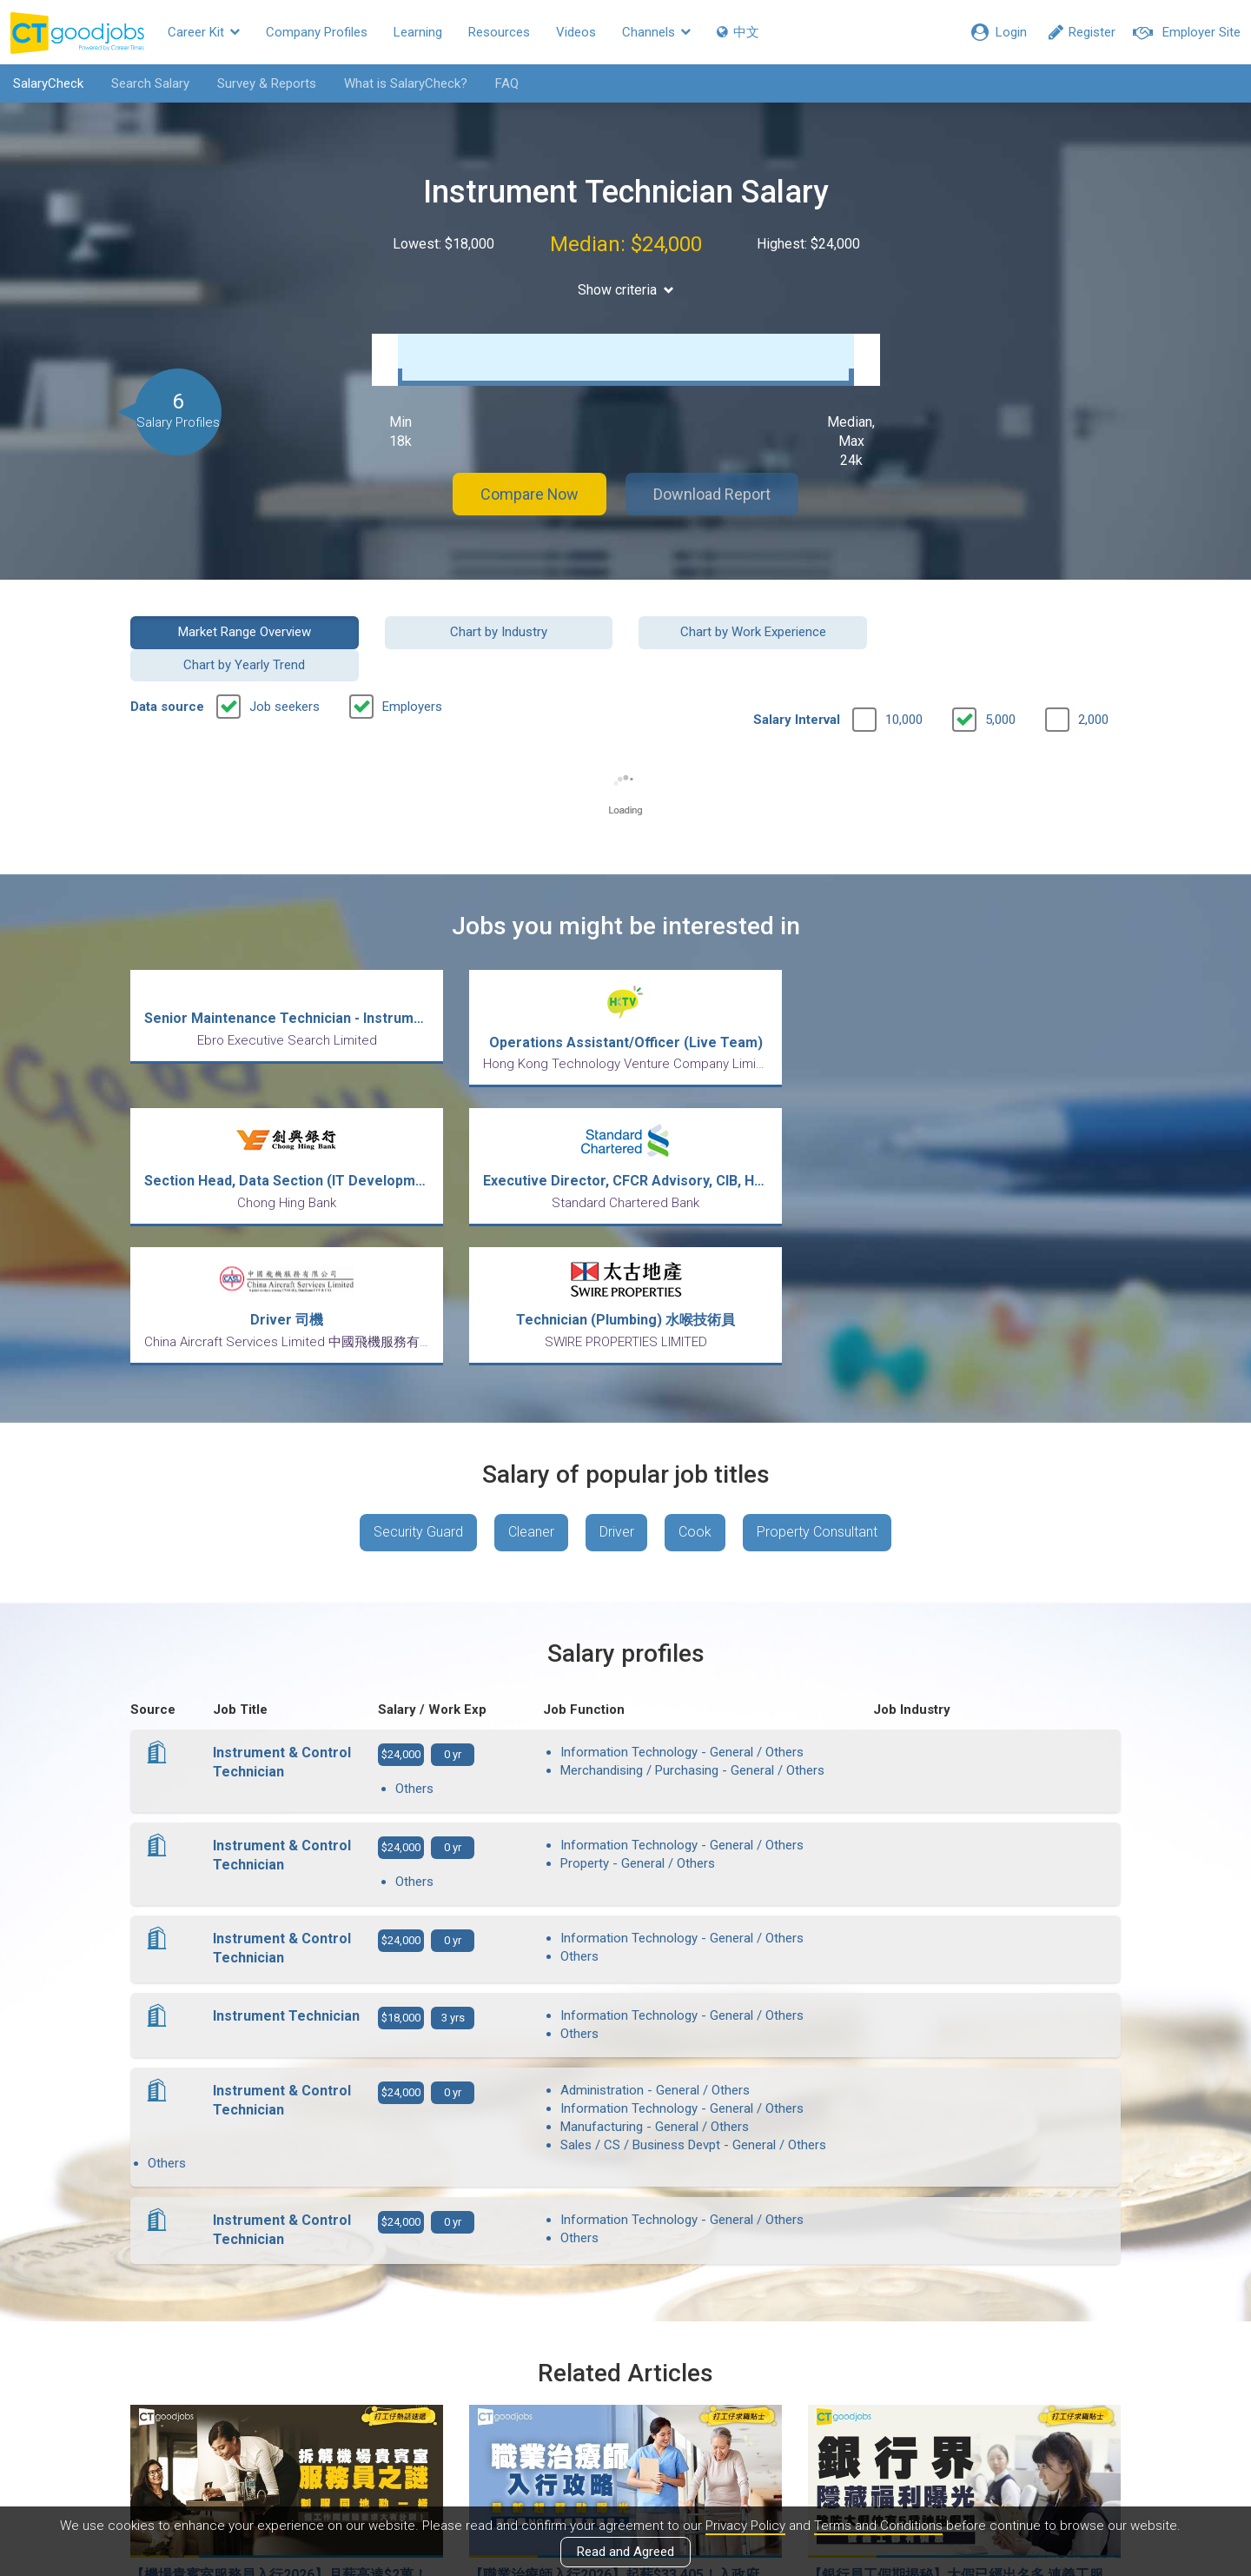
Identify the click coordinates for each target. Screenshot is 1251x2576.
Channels (656, 32)
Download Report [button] (712, 490)
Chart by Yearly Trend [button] (1007, 627)
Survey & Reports (266, 83)
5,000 (1000, 683)
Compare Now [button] (529, 490)
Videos (576, 32)
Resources (499, 32)
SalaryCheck (48, 83)
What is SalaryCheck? (405, 83)
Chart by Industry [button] (498, 627)
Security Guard (418, 1356)
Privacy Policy (745, 2526)
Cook (695, 1356)
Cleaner (531, 1356)
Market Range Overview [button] (244, 627)
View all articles (626, 2389)
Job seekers (284, 670)
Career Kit (204, 32)
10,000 (904, 683)
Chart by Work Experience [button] (752, 627)
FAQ (507, 83)
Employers (412, 670)
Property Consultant (818, 1356)
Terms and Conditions (878, 2526)
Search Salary (150, 83)
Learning (418, 32)
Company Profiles (316, 32)
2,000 (1093, 683)
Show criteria (626, 290)
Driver (616, 1356)
